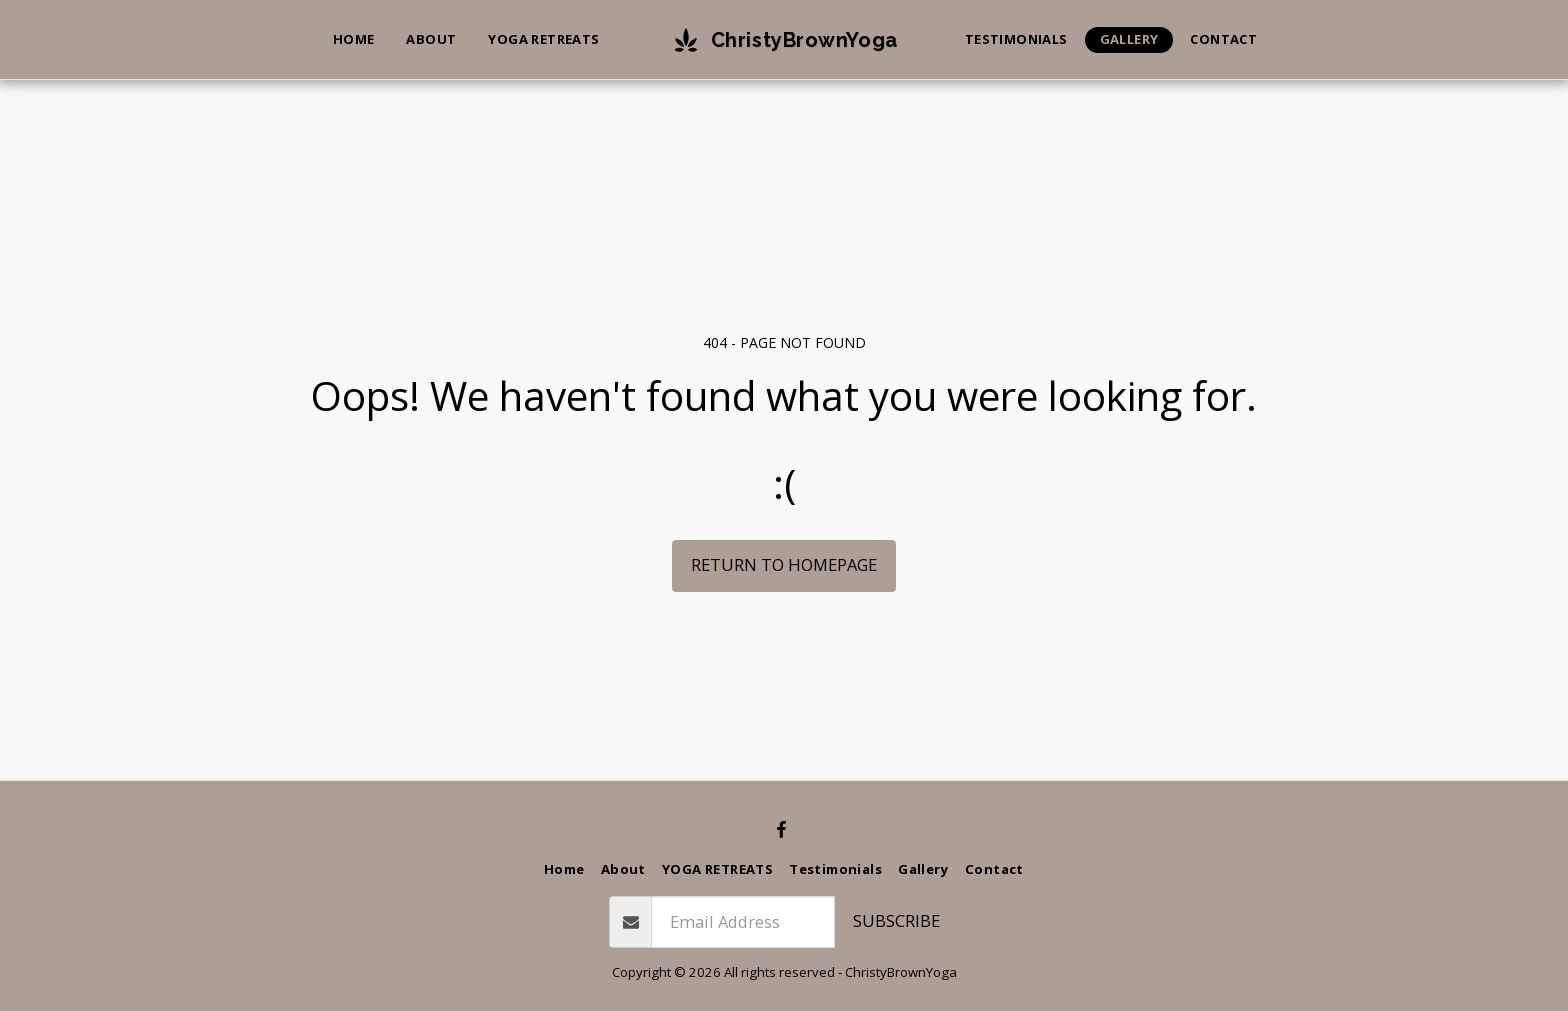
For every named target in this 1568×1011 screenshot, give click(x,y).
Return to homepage (784, 564)
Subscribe (896, 920)
